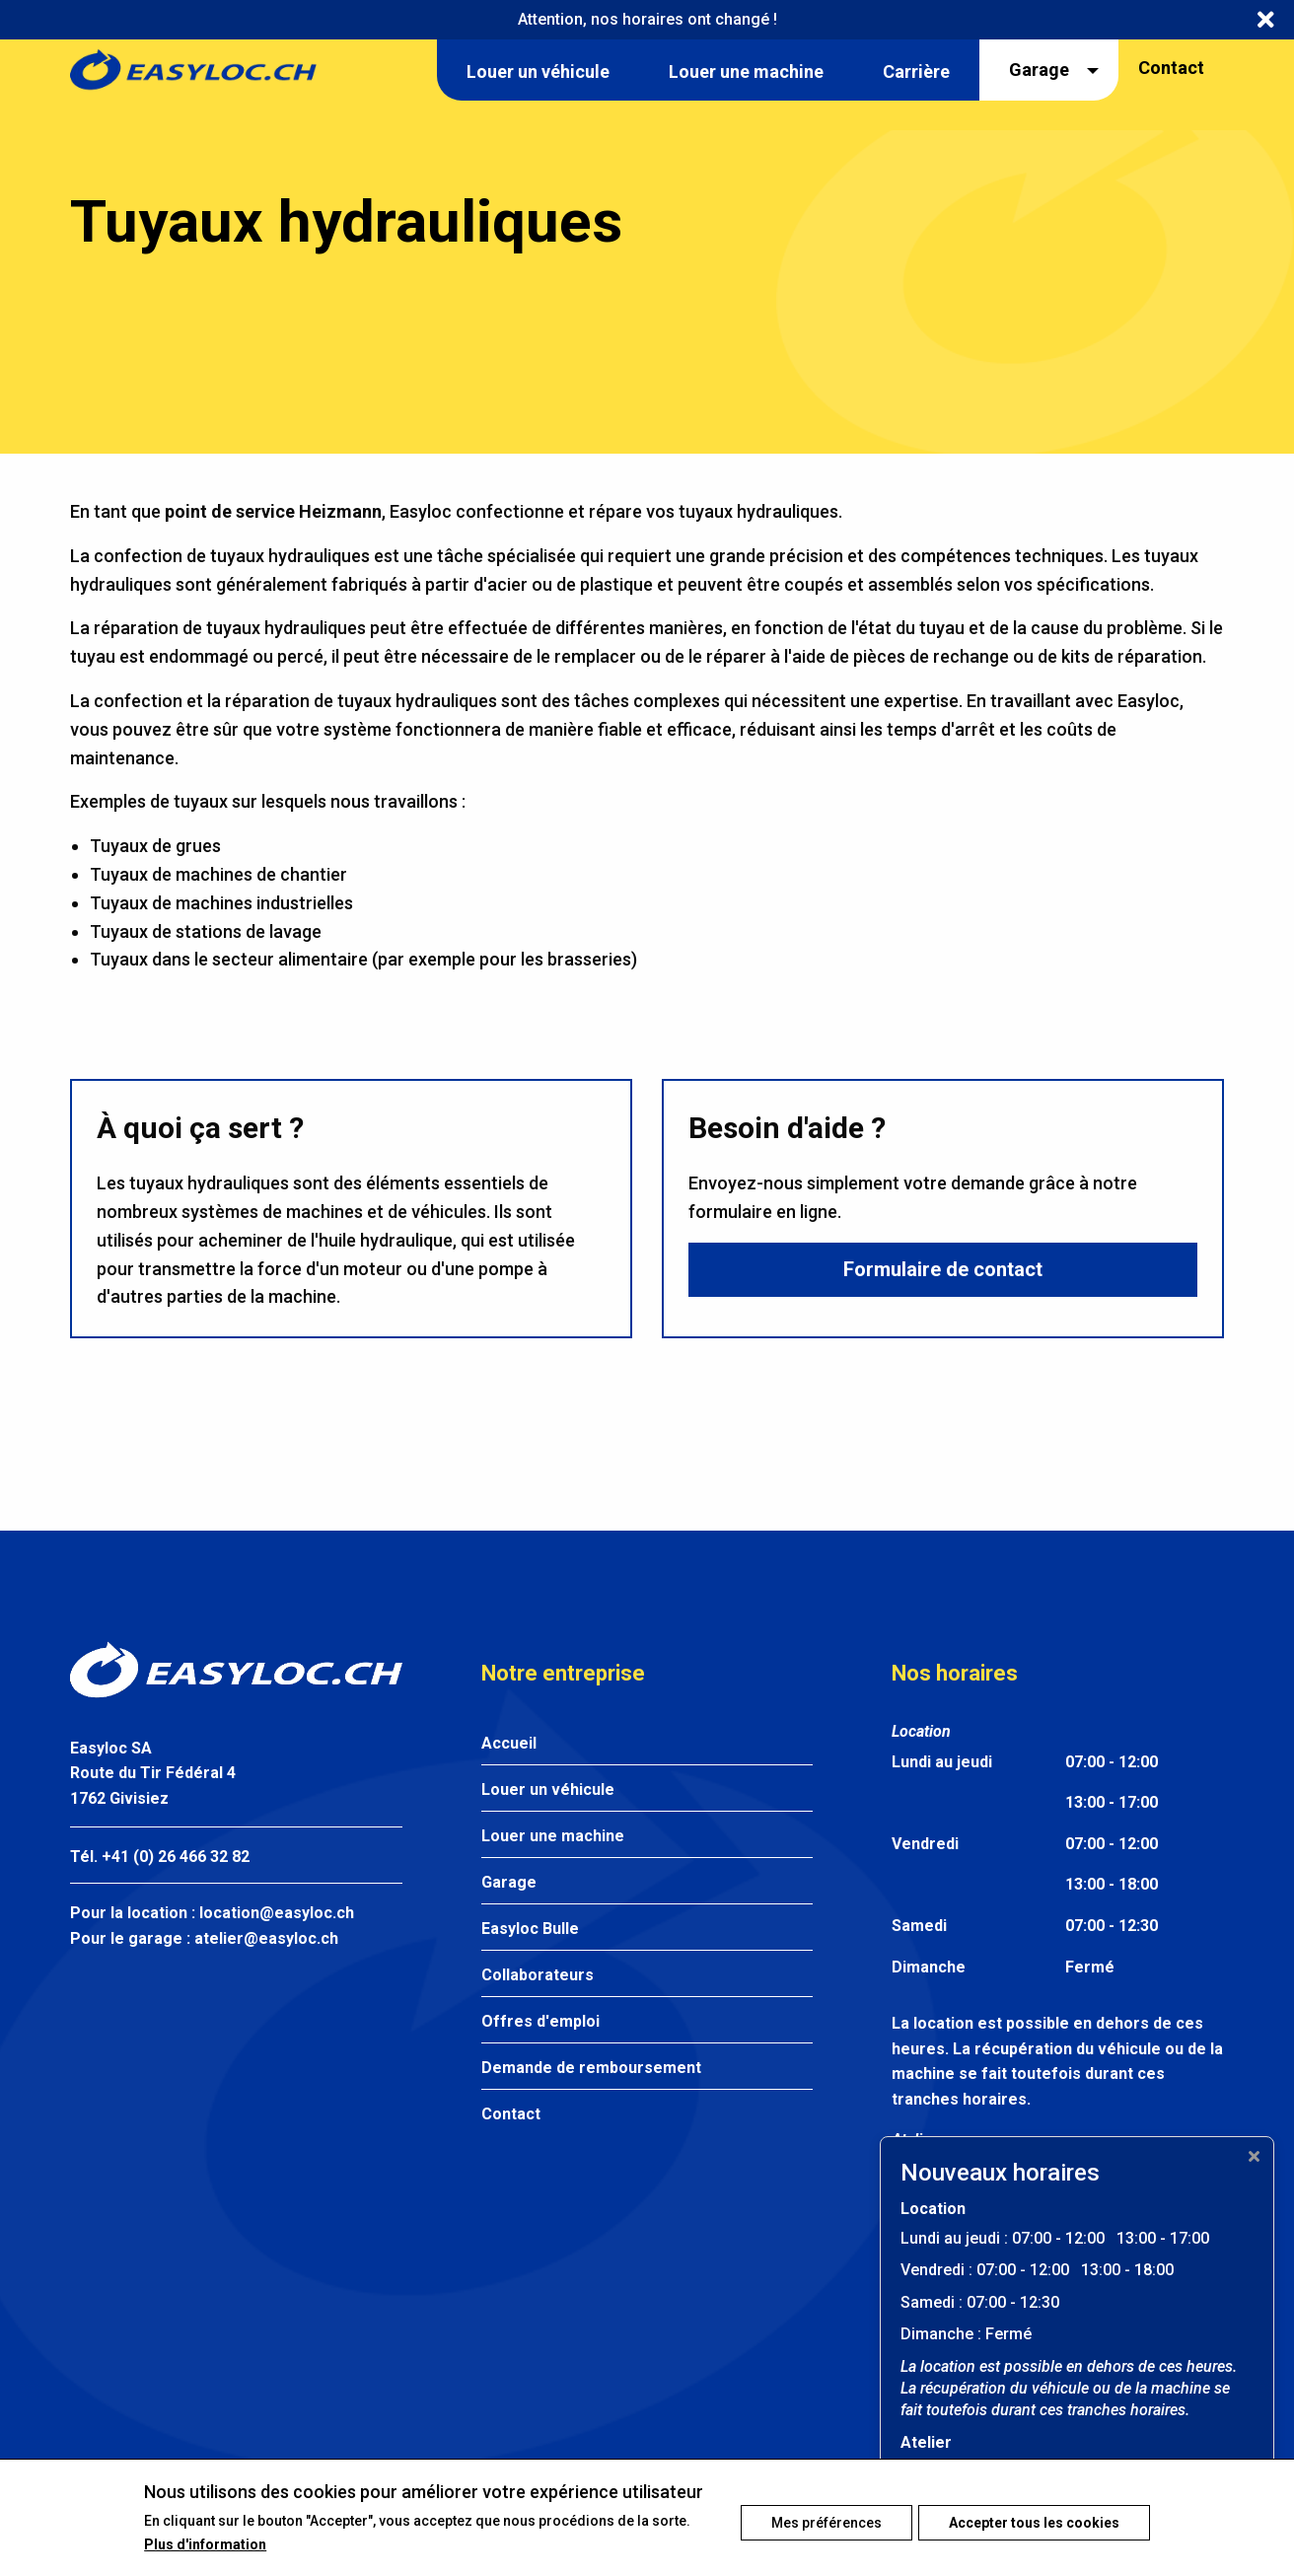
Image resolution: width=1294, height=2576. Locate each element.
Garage (509, 1882)
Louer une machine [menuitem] (746, 71)
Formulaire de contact (942, 1273)
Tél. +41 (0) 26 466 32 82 (160, 1856)
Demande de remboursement (591, 2067)
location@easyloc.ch (276, 1912)
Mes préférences (812, 2518)
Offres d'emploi (540, 2021)
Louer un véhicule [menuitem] (538, 71)
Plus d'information (205, 2557)
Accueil (509, 1743)
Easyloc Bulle (530, 1928)
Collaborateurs (537, 1975)
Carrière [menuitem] (916, 71)
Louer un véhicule (547, 1789)
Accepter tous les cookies (1034, 2518)
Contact (1171, 67)
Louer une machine (552, 1835)
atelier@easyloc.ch (266, 1938)
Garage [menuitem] (1039, 69)
